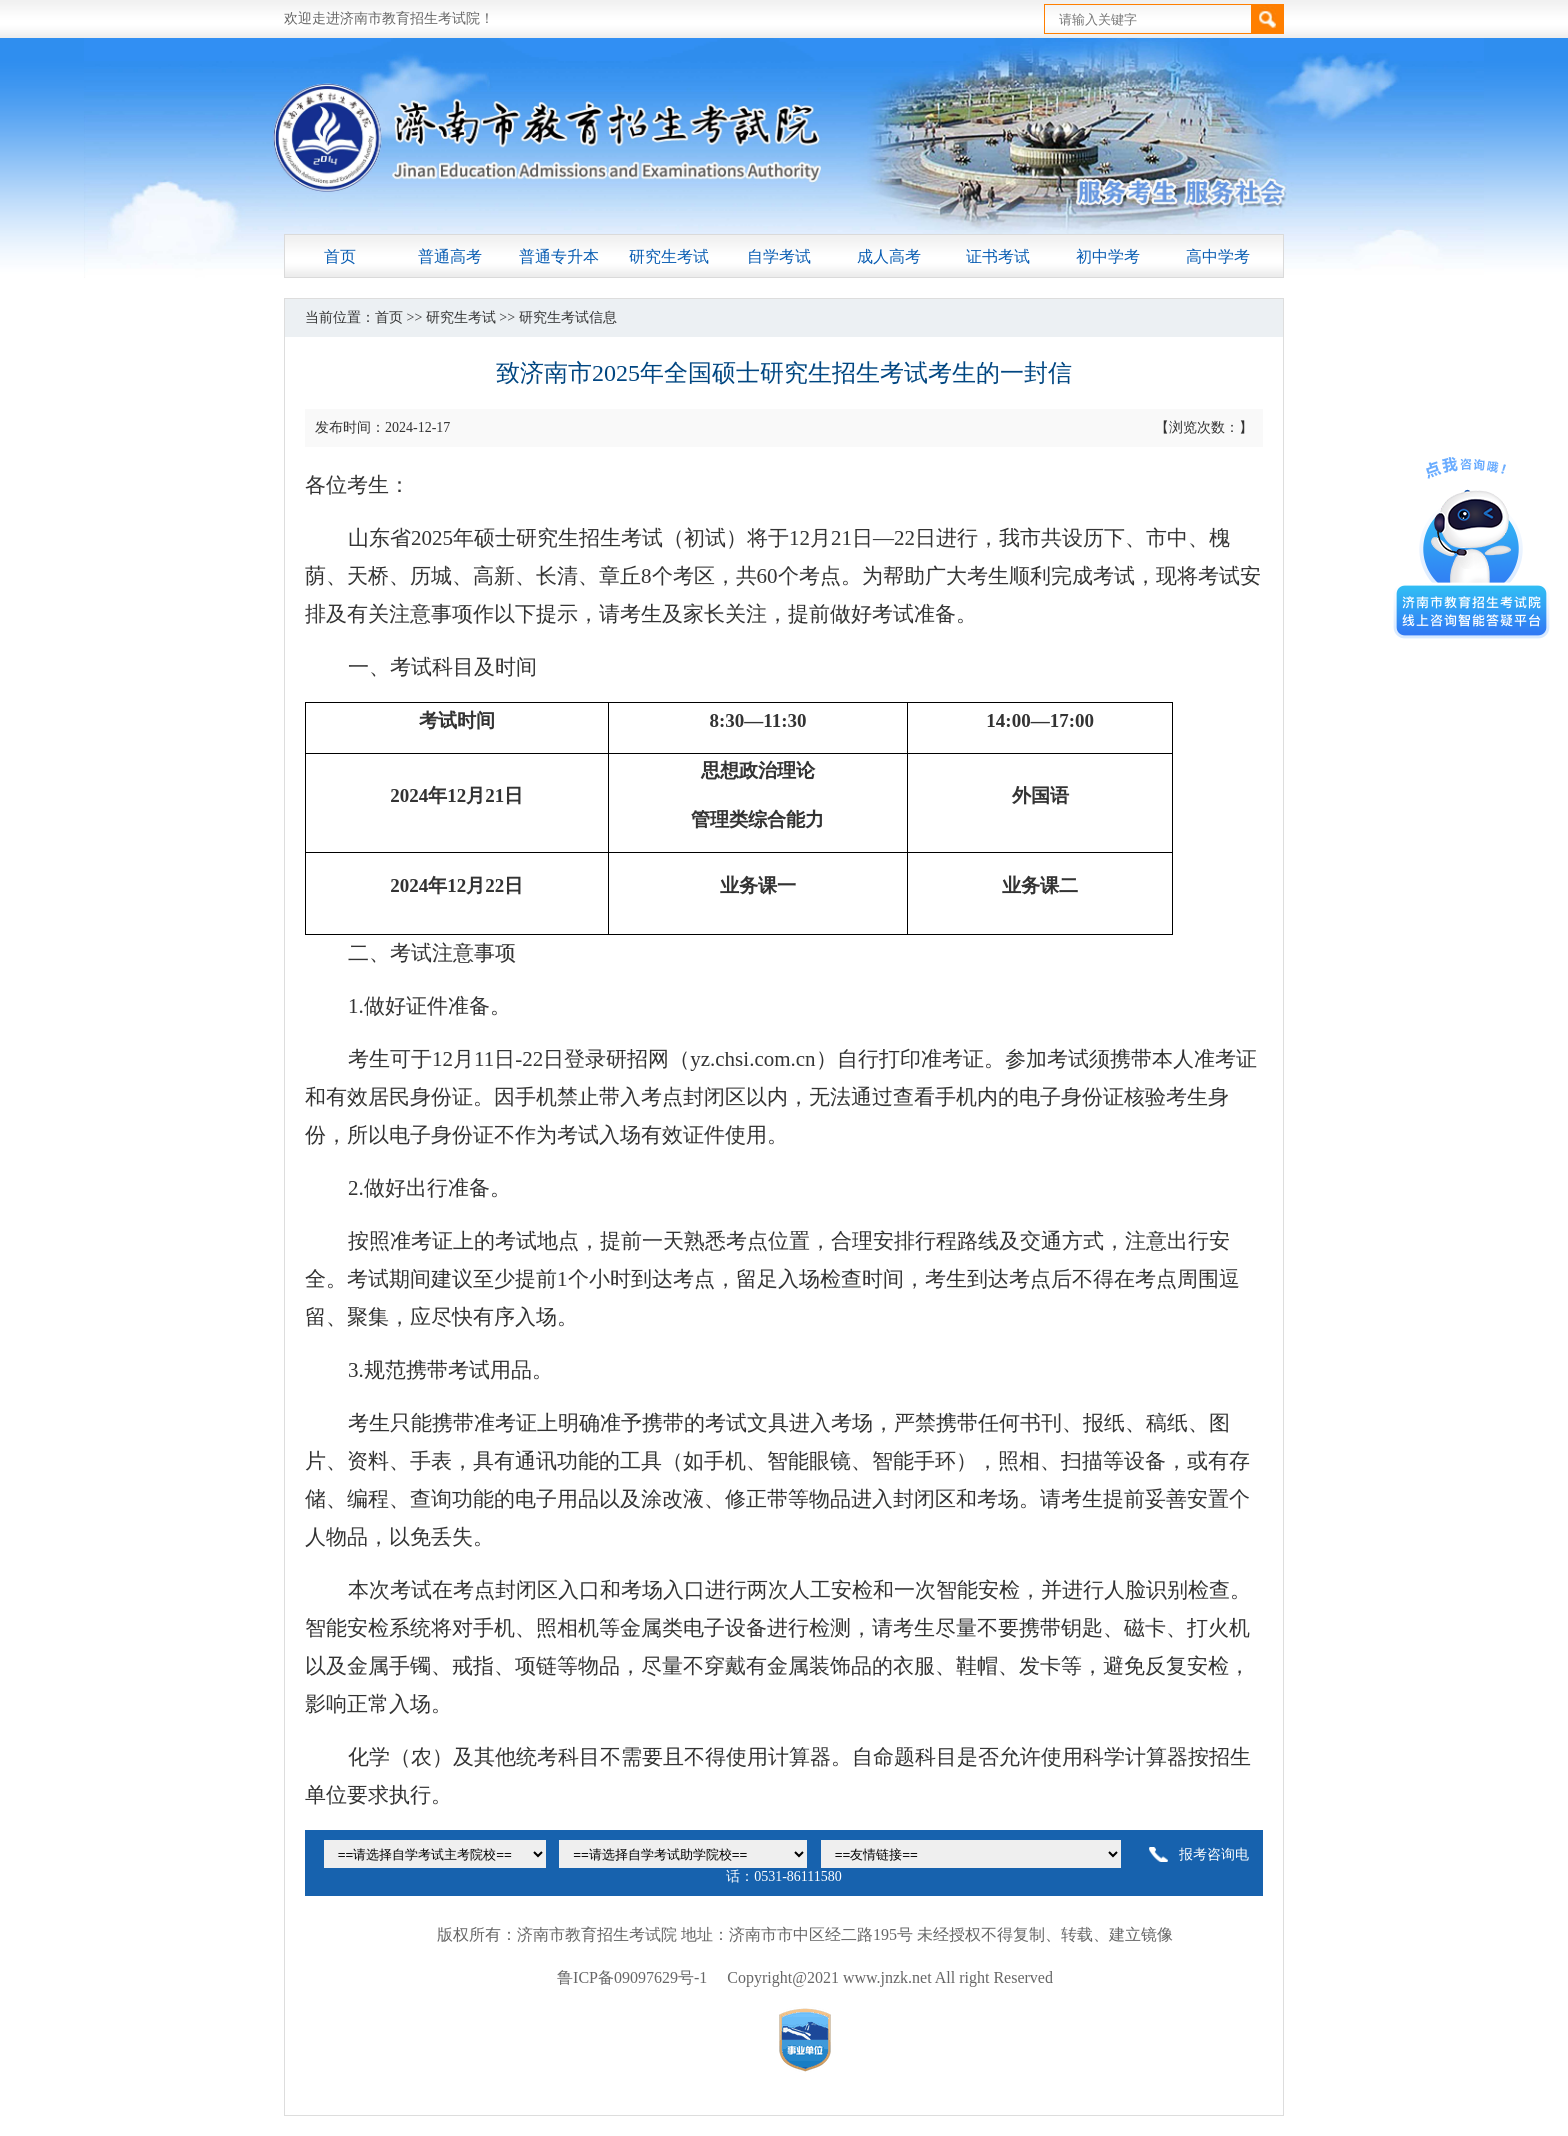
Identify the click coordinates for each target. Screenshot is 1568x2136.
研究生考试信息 (568, 317)
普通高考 (450, 256)
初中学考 (1108, 256)
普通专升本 (559, 256)
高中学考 (1218, 256)
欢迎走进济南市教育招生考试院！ (389, 18)
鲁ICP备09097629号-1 (632, 1977)
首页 (340, 256)
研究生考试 (669, 256)
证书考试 (998, 256)
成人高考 (889, 256)
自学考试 (779, 256)
